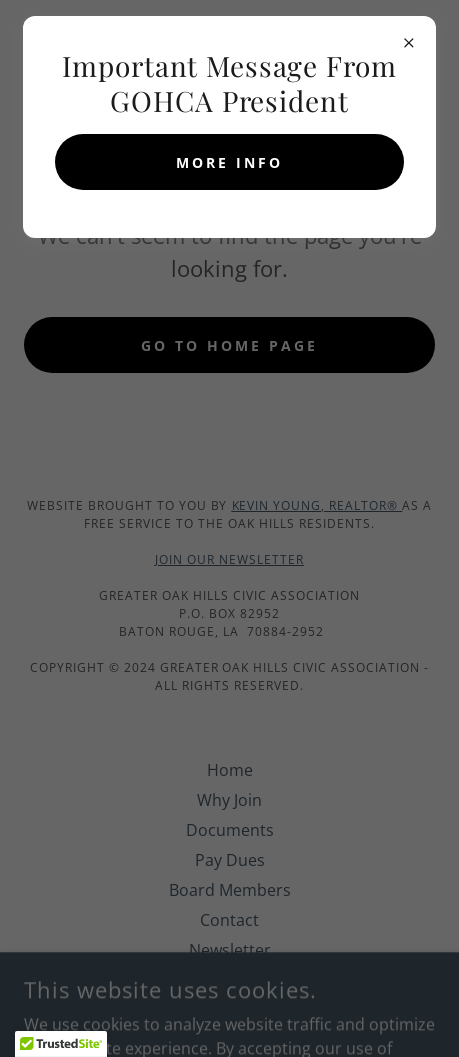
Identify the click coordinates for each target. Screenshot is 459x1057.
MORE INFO (229, 162)
